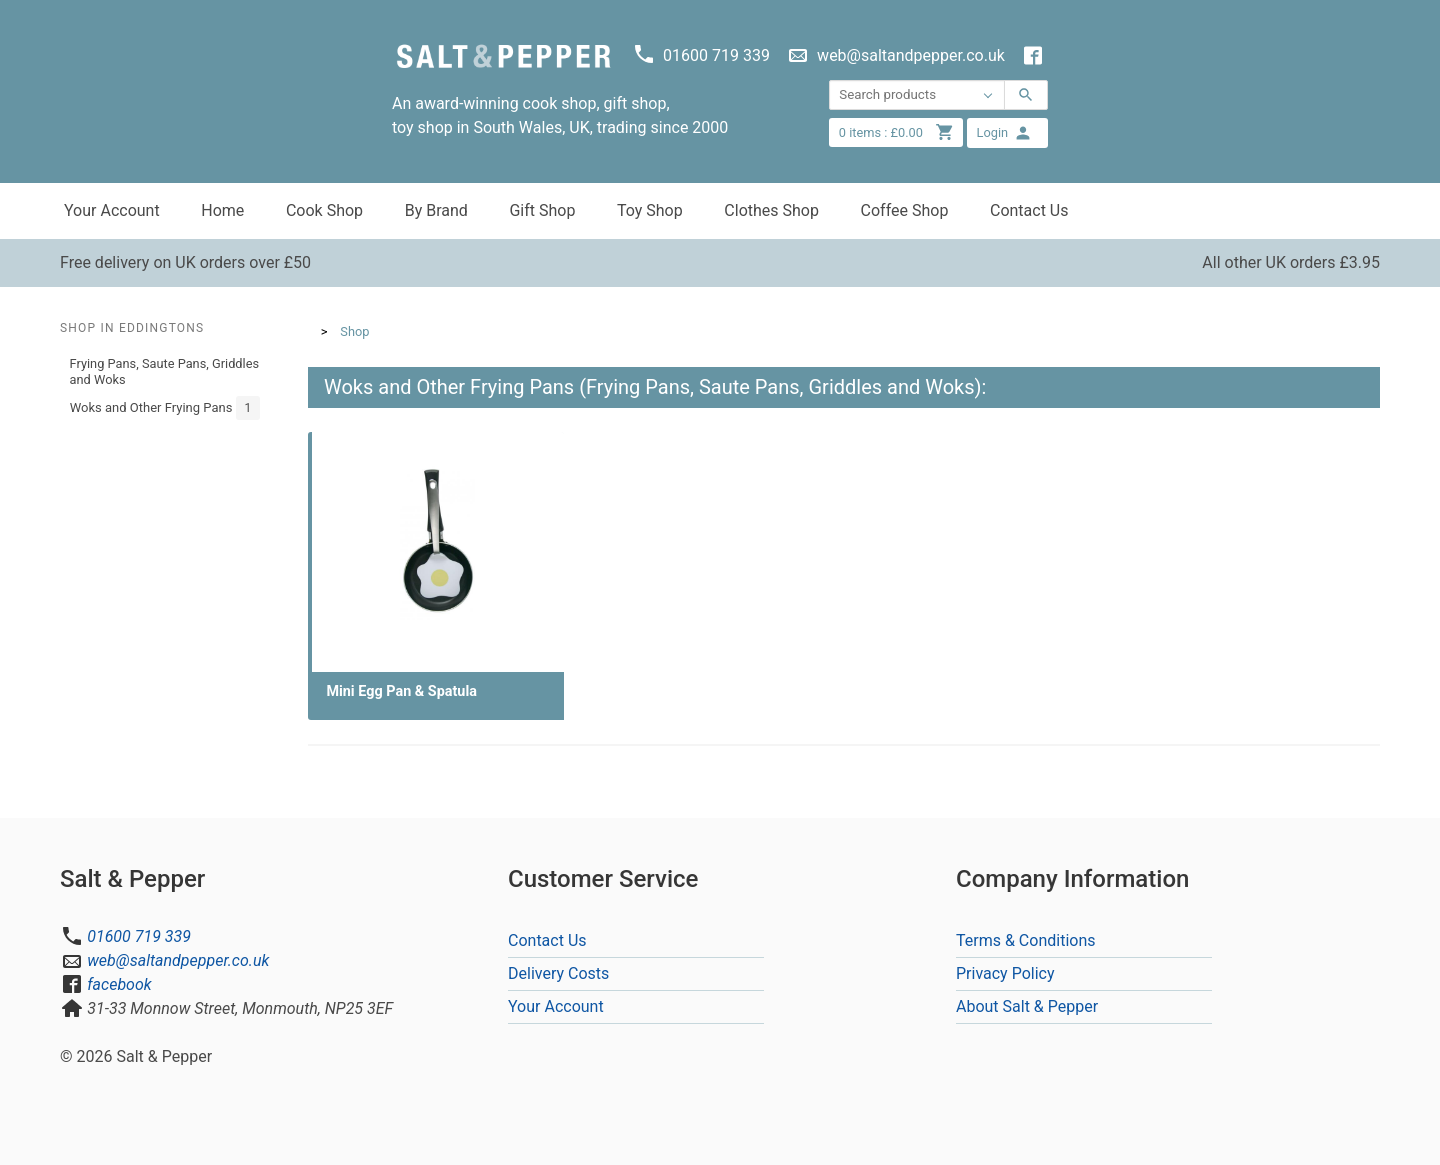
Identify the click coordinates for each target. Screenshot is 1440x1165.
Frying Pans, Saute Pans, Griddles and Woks (164, 371)
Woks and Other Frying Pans (165, 408)
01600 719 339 (139, 936)
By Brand (436, 210)
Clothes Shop (771, 210)
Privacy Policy (1005, 973)
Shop (354, 331)
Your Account (112, 210)
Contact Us (1029, 210)
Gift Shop (542, 210)
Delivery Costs (558, 973)
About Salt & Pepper (1027, 1006)
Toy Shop (650, 210)
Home (222, 210)
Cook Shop (324, 210)
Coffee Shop (905, 210)
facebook (119, 984)
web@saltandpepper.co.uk (178, 960)
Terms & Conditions (1026, 940)
